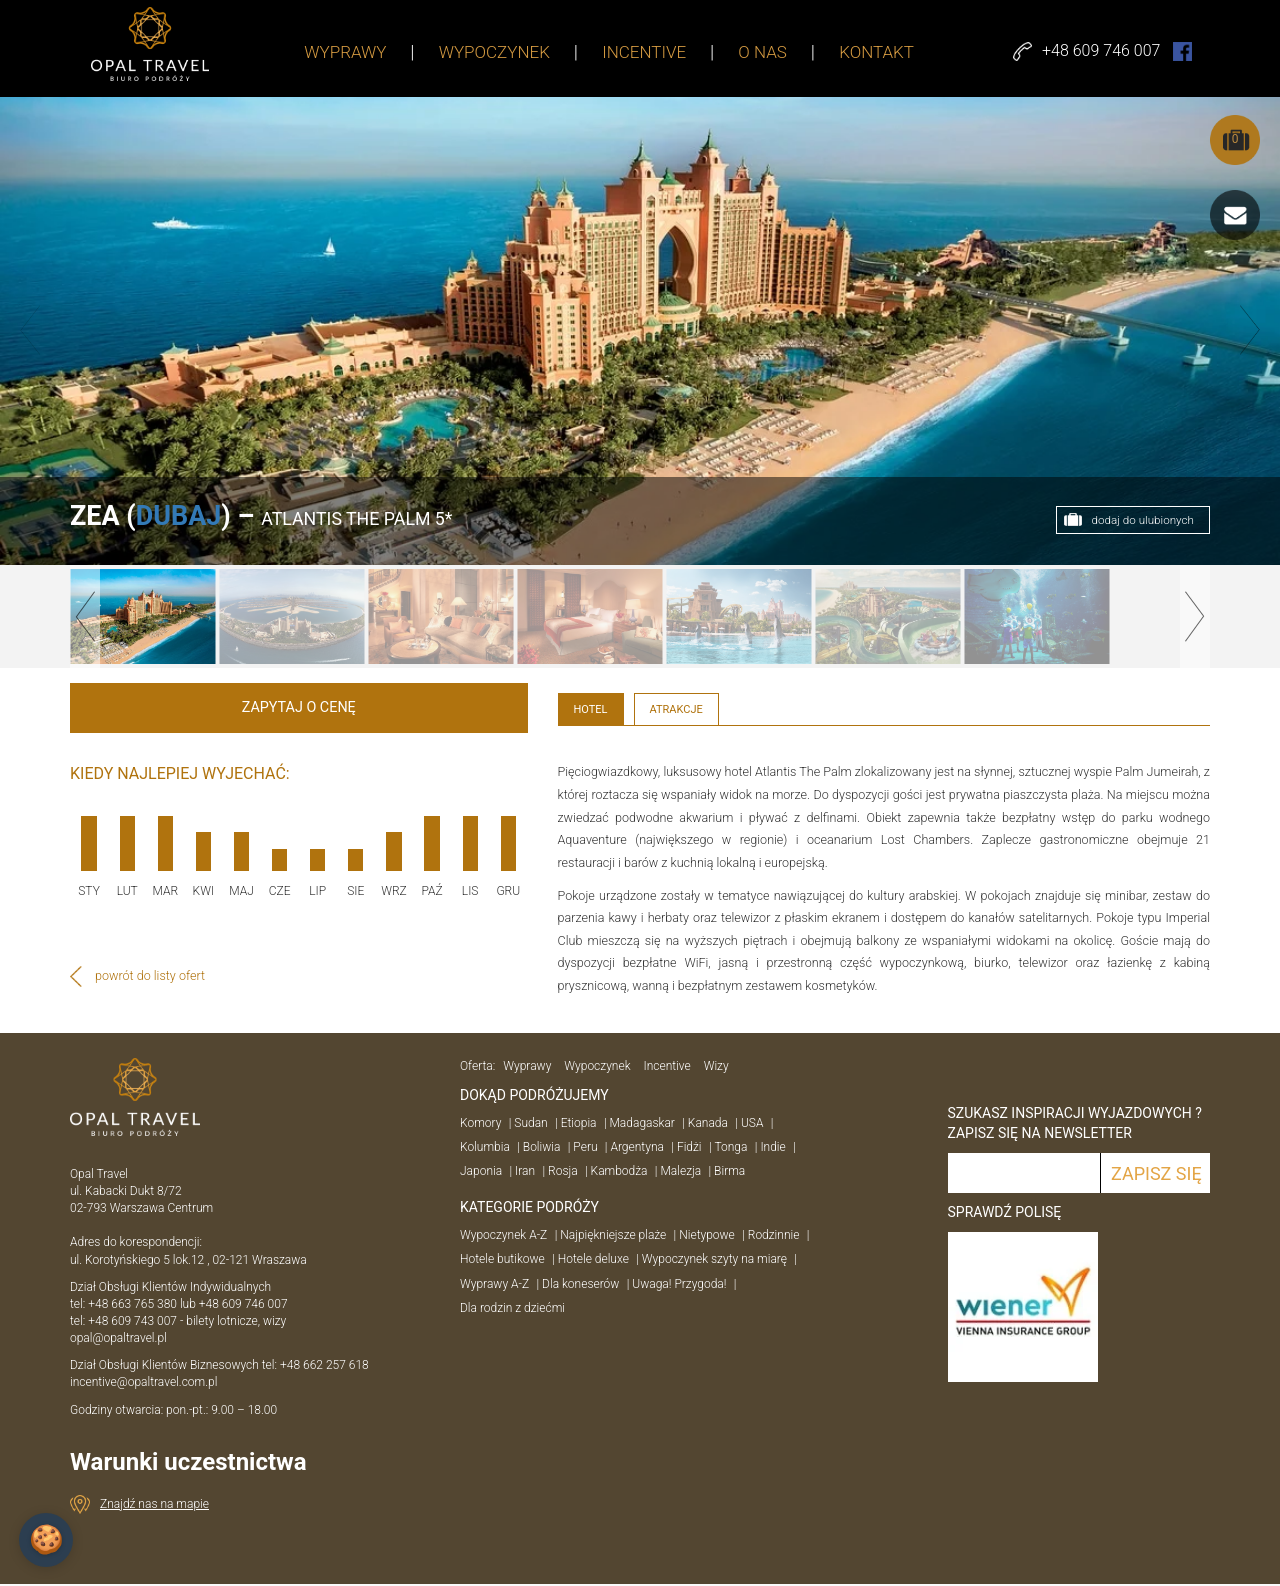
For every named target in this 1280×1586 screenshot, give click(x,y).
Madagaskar (641, 1125)
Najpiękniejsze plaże (613, 1238)
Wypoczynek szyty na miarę (714, 1262)
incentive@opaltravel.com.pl (143, 1385)
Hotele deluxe (593, 1262)
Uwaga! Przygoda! (679, 1286)
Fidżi (689, 1149)
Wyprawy (527, 1068)
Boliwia (542, 1149)
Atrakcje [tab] (676, 711)
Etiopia (579, 1125)
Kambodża (619, 1174)
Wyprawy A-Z (494, 1286)
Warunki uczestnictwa (188, 1464)
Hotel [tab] (591, 711)
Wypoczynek (597, 1068)
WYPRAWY (345, 52)
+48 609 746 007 (243, 1306)
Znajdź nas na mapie (154, 1506)
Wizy (716, 1068)
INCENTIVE (644, 52)
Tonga (730, 1149)
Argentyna (636, 1149)
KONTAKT (876, 52)
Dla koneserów (580, 1286)
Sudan (530, 1125)
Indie (772, 1149)
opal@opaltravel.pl (118, 1341)
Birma (729, 1174)
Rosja (563, 1174)
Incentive (666, 1068)
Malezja (680, 1174)
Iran (525, 1174)
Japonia (481, 1174)
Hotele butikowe (502, 1262)
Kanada (708, 1125)
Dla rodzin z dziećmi (512, 1310)
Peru (585, 1149)
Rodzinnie (774, 1238)
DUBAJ (179, 519)
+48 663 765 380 (132, 1306)
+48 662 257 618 (326, 1368)
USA (752, 1125)
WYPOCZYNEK (494, 52)
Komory (480, 1125)
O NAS (762, 52)
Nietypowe (707, 1238)
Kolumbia (485, 1149)
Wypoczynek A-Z (503, 1238)
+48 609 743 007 (132, 1323)
